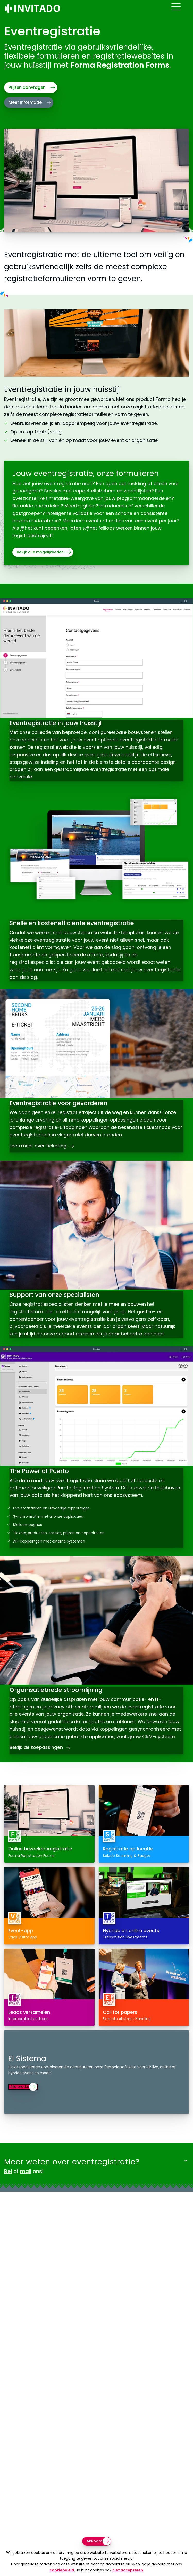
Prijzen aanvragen (27, 87)
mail (25, 2189)
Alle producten (27, 2105)
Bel (8, 2189)
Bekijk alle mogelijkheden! (41, 552)
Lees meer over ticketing (43, 1141)
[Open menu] (184, 11)
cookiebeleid (61, 2570)
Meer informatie (25, 102)
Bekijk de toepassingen (41, 1761)
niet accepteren (127, 2570)
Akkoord (95, 2541)
